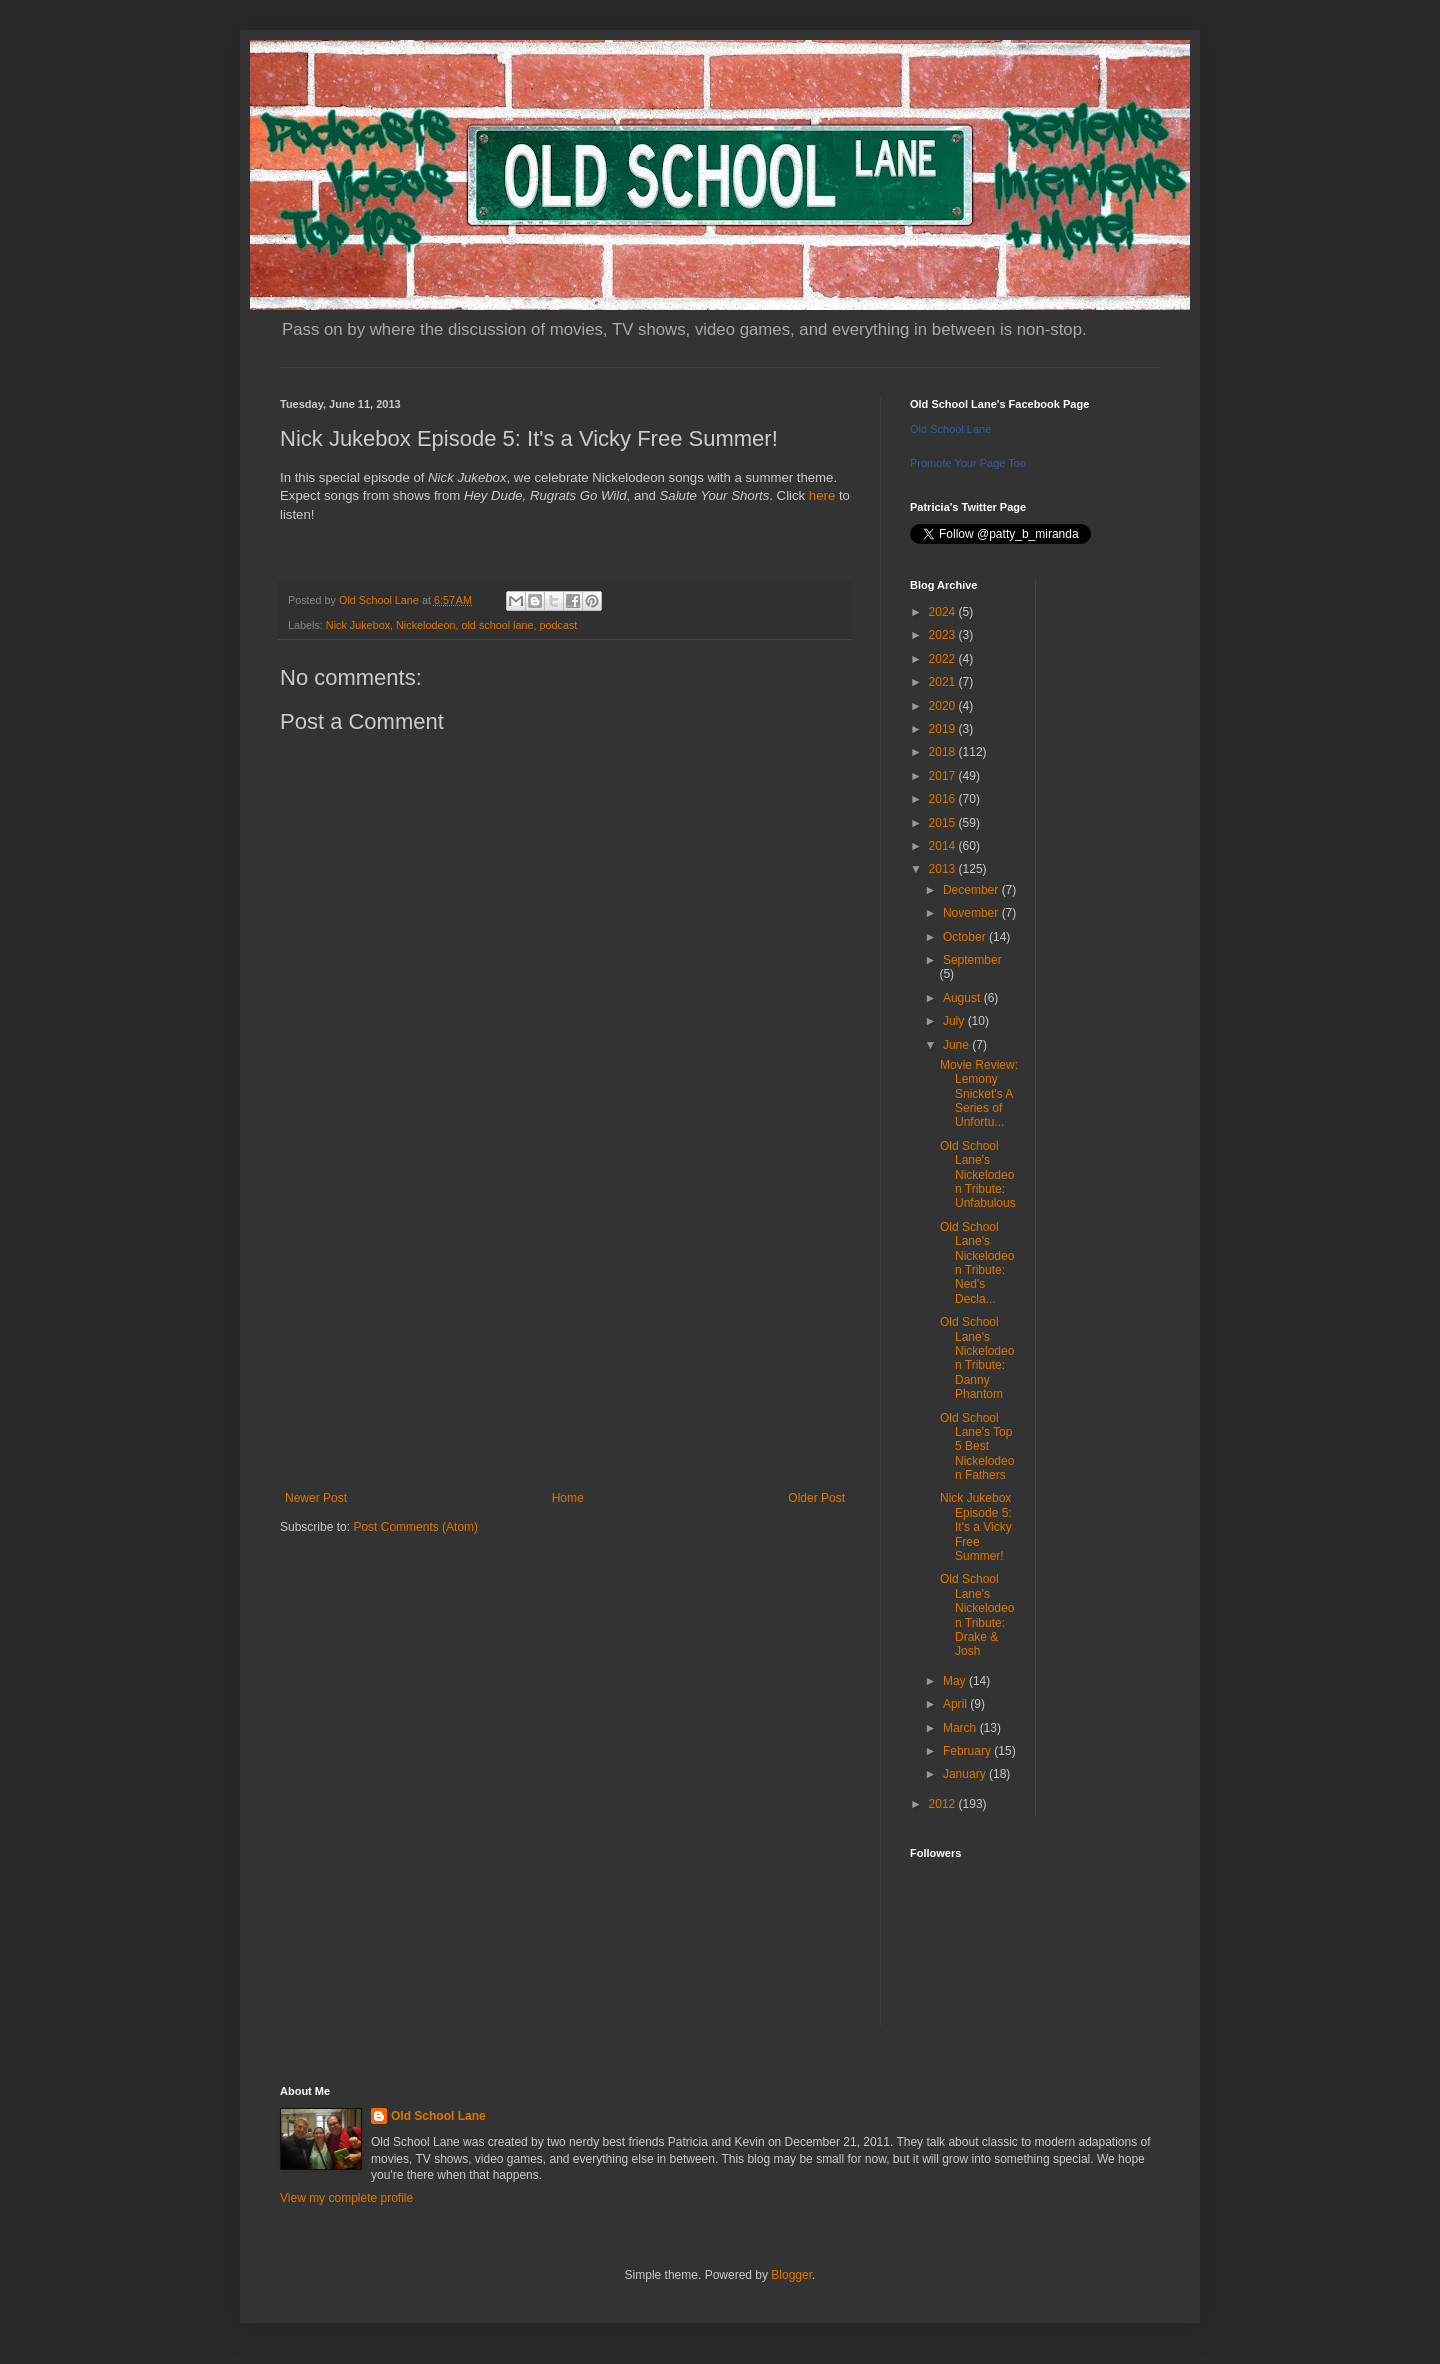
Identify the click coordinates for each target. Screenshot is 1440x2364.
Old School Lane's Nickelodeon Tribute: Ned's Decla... (977, 1263)
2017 (944, 776)
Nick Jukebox (358, 625)
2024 (944, 612)
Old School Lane (950, 429)
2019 (944, 729)
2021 (944, 682)
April (956, 1704)
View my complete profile (346, 2198)
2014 (944, 846)
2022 (944, 659)
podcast (559, 625)
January (966, 1774)
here (822, 495)
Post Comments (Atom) (415, 1527)
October (966, 937)
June (957, 1045)
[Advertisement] (565, 1326)
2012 (944, 1804)
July (955, 1021)
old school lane (497, 625)
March (961, 1728)
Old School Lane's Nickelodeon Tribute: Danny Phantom (977, 1358)
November (972, 913)
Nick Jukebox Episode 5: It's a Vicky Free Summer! (976, 1527)
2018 (944, 752)
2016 (944, 799)
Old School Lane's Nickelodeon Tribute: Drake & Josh (977, 1615)
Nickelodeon (425, 625)
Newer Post (316, 1498)
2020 (944, 706)
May (956, 1681)
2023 (944, 635)
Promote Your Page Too (968, 463)
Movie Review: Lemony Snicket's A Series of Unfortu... (979, 1094)
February (968, 1751)
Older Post (816, 1498)
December (972, 890)
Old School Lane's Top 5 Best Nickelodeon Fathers (977, 1447)
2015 (944, 823)
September (972, 960)
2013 (944, 869)
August (963, 998)
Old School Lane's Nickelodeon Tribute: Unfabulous (978, 1175)
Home (568, 1498)
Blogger (791, 2275)
